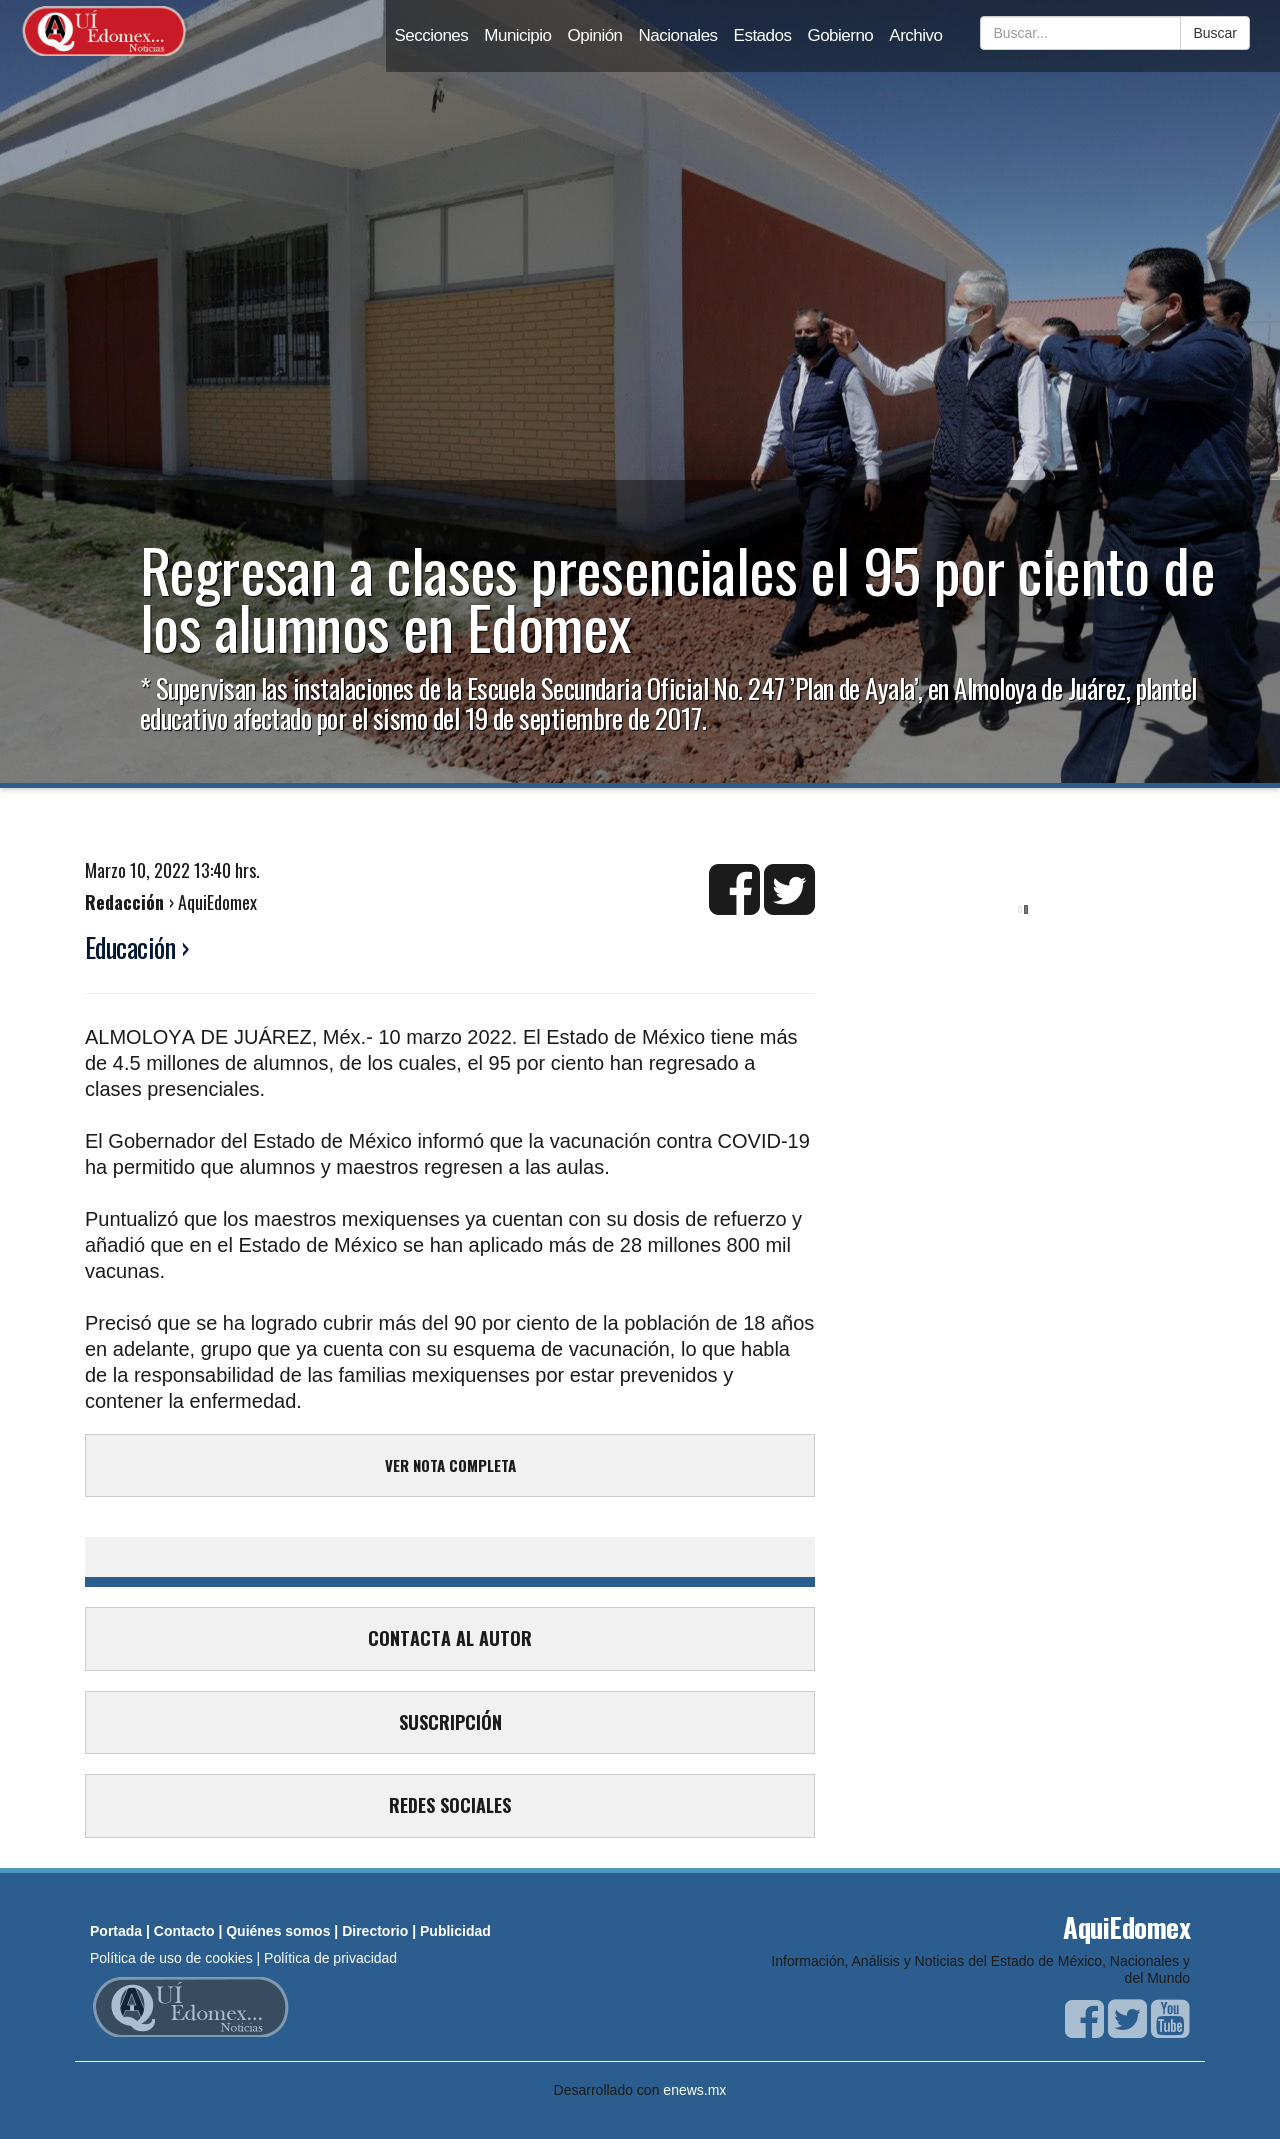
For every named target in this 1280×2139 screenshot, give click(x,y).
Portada (116, 1931)
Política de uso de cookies (171, 1958)
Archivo (915, 35)
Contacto (184, 1931)
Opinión (595, 35)
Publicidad (455, 1931)
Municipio (517, 35)
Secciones (431, 35)
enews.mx (694, 2090)
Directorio (375, 1931)
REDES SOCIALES (450, 1805)
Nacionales (678, 35)
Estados (763, 35)
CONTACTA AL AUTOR (450, 1638)
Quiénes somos (278, 1931)
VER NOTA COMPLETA (450, 1465)
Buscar (1215, 33)
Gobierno (840, 35)
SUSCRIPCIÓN (450, 1722)
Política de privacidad (330, 1958)
